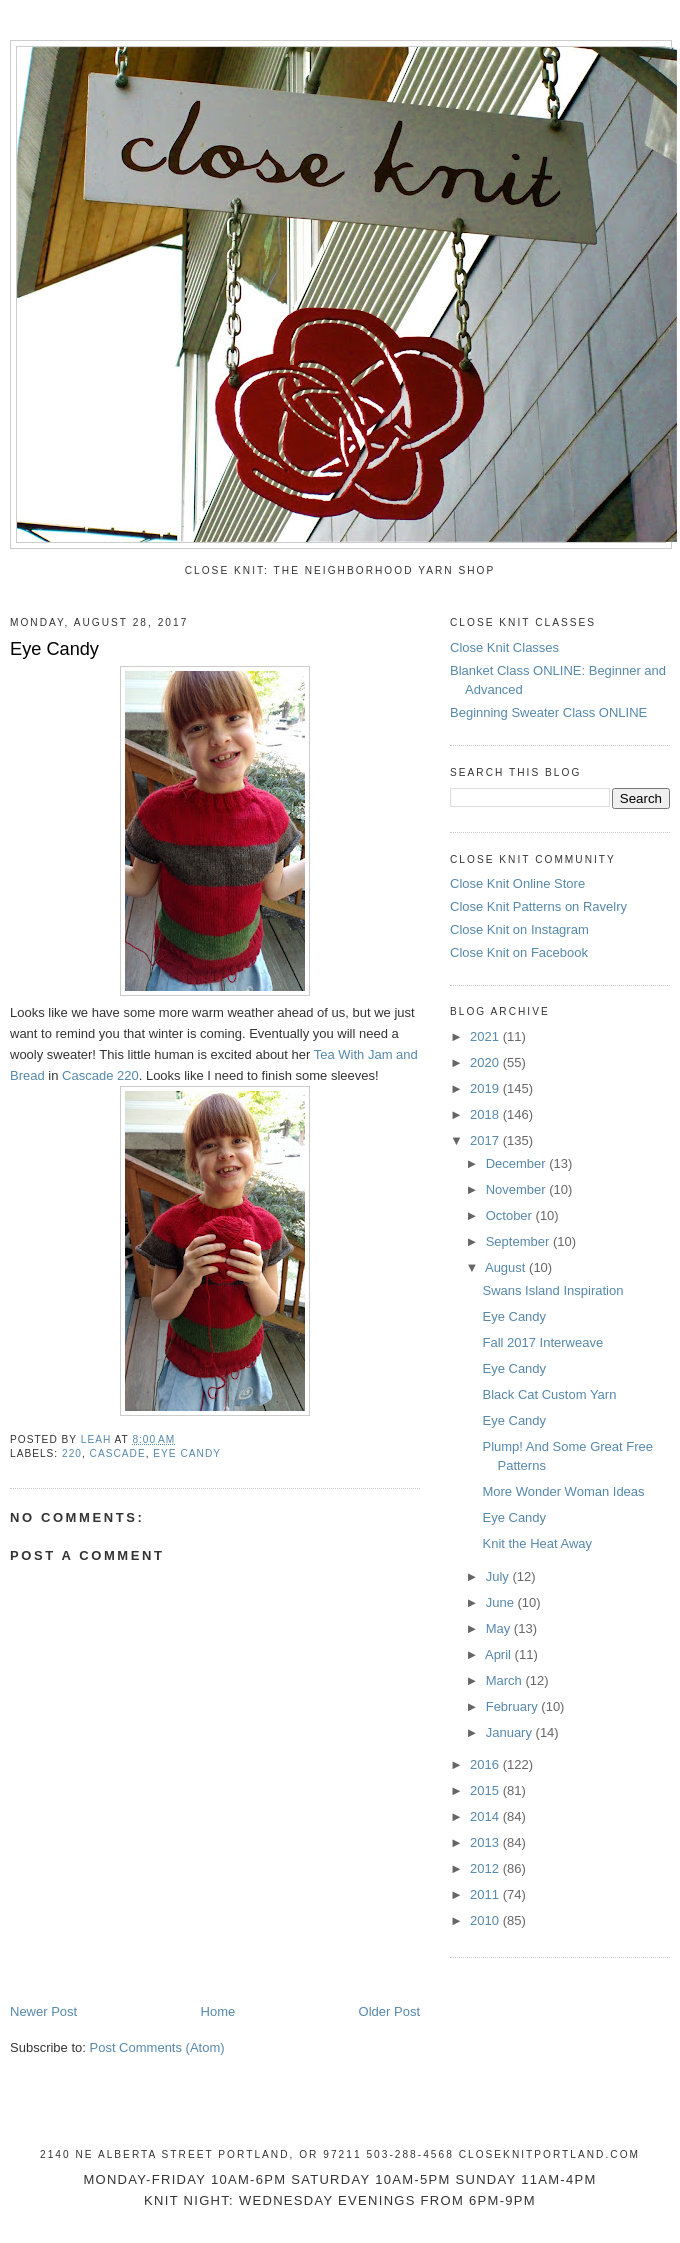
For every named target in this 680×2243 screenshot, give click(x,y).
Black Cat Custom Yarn (549, 1394)
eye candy (187, 1453)
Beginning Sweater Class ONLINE (548, 712)
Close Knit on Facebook (519, 952)
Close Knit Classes (504, 647)
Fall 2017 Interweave (542, 1342)
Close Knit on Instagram (519, 929)
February (514, 1706)
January (511, 1732)
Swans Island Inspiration (552, 1290)
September (519, 1241)
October (511, 1215)
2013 (486, 1842)
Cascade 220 (100, 1075)
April (500, 1654)
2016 (486, 1764)
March (506, 1680)
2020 (486, 1062)
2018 (486, 1114)
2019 (486, 1088)
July (499, 1576)
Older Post (389, 2011)
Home (218, 2011)
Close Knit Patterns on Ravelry (538, 906)
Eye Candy (514, 1316)
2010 (486, 1920)
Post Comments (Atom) (157, 2047)
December (518, 1163)
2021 (486, 1036)
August (507, 1267)
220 (72, 1453)
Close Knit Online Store (517, 883)
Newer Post (43, 2011)
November (518, 1189)
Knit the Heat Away (537, 1543)
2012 (486, 1868)
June (502, 1602)
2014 (486, 1816)
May (500, 1628)
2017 (486, 1140)
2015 (486, 1790)
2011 (486, 1894)
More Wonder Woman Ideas (563, 1491)
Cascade (118, 1453)
